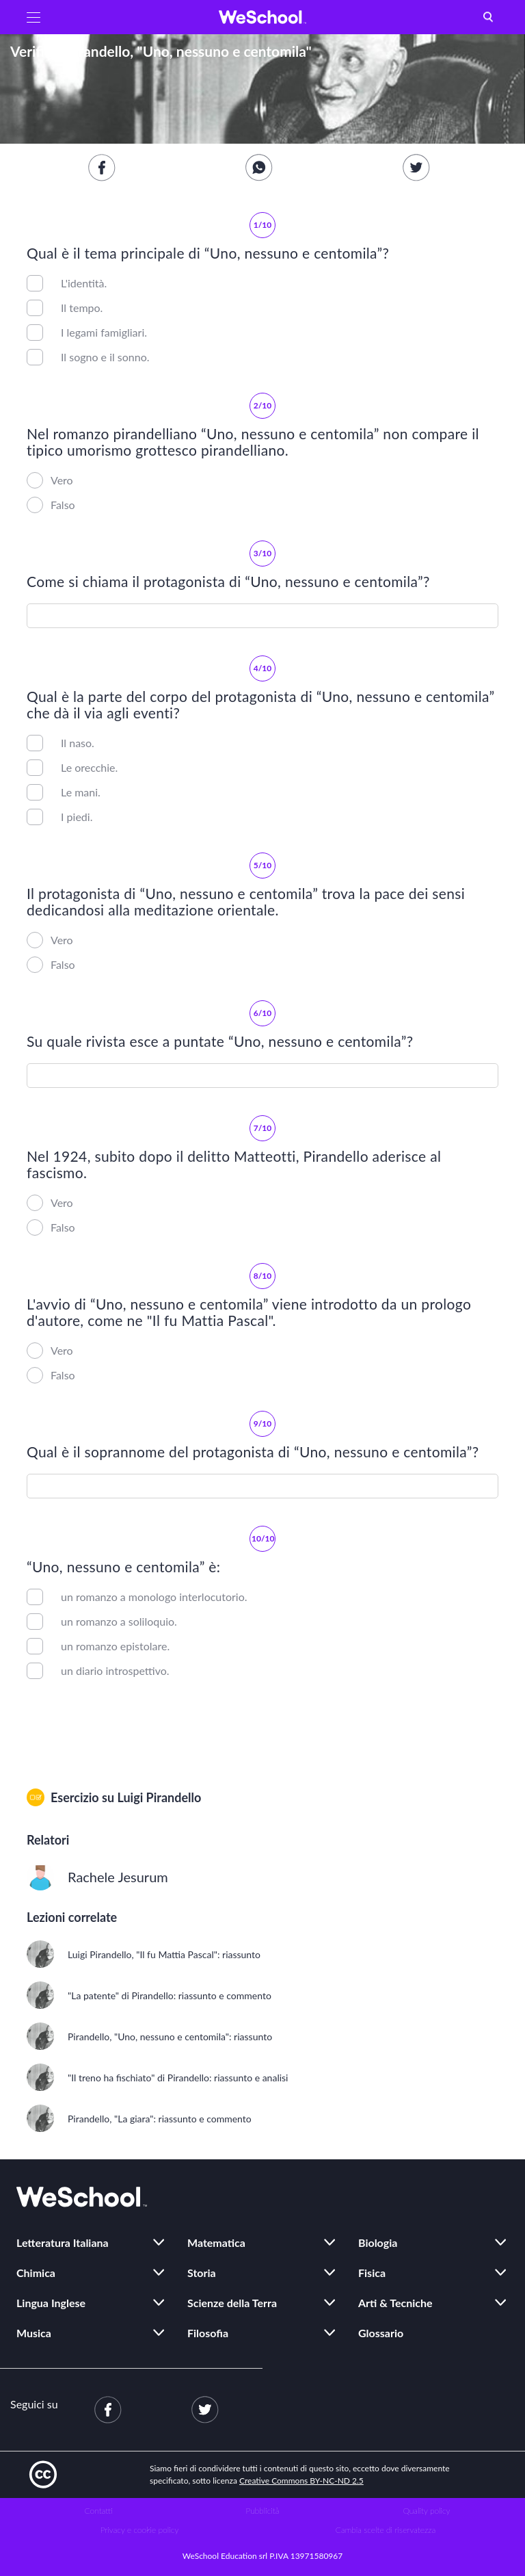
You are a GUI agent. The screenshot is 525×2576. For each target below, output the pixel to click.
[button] (33, 17)
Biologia (377, 2242)
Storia (201, 2272)
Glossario (380, 2332)
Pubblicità (263, 2511)
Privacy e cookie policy (139, 2530)
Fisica (372, 2272)
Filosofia (207, 2332)
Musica (33, 2332)
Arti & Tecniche (395, 2302)
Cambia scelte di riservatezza (385, 2530)
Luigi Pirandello (159, 1797)
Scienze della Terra (232, 2302)
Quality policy (426, 2511)
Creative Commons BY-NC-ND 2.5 (301, 2480)
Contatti (99, 2511)
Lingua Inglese (50, 2302)
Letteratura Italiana (62, 2242)
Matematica (216, 2242)
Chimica (35, 2272)
